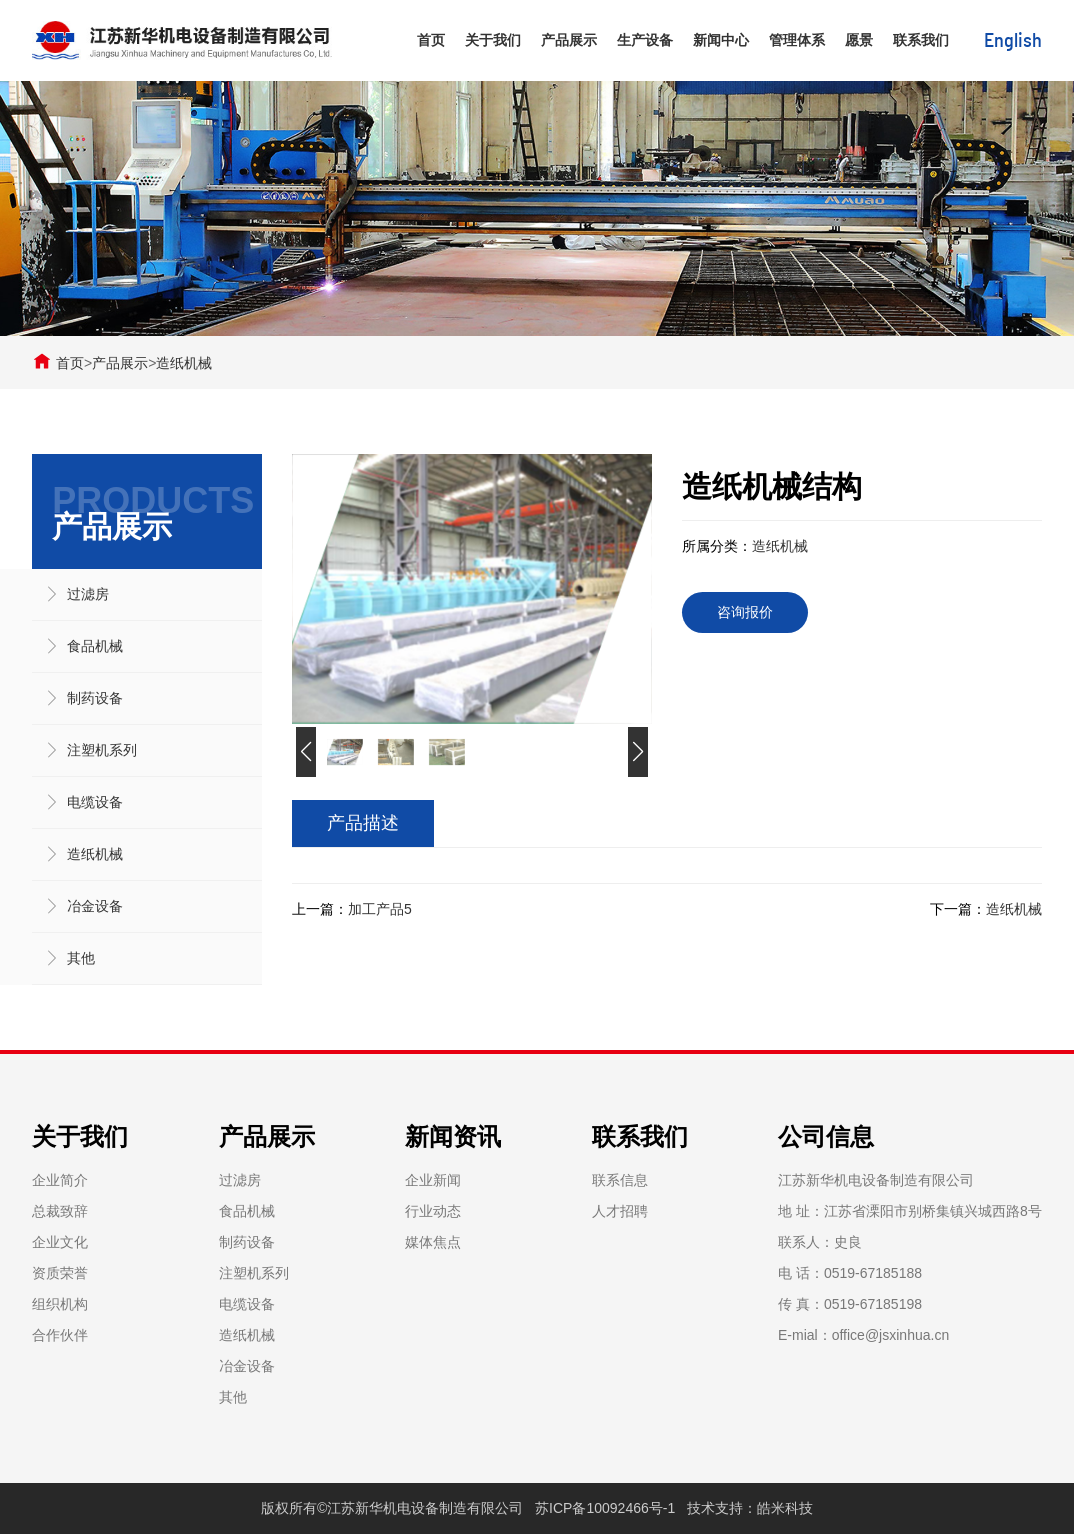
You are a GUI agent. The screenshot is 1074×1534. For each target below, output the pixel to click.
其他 (81, 958)
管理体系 (797, 40)
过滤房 (88, 594)
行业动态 (433, 1211)
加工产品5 (380, 909)
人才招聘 (620, 1211)
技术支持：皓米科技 (750, 1508)
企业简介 (60, 1180)
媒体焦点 (433, 1242)
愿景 (859, 40)
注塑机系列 (102, 750)
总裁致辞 (60, 1211)
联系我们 (921, 40)
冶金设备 (95, 906)
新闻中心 (721, 40)
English (1013, 41)
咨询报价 (745, 612)
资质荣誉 (60, 1273)
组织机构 (60, 1304)
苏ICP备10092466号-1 (605, 1508)
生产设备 (645, 40)
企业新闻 (433, 1180)
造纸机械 (184, 363)
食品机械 (95, 646)
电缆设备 (95, 802)
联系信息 (620, 1180)
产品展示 (569, 40)
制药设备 (95, 698)
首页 (431, 40)
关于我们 (493, 40)
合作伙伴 (60, 1335)
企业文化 (60, 1242)
